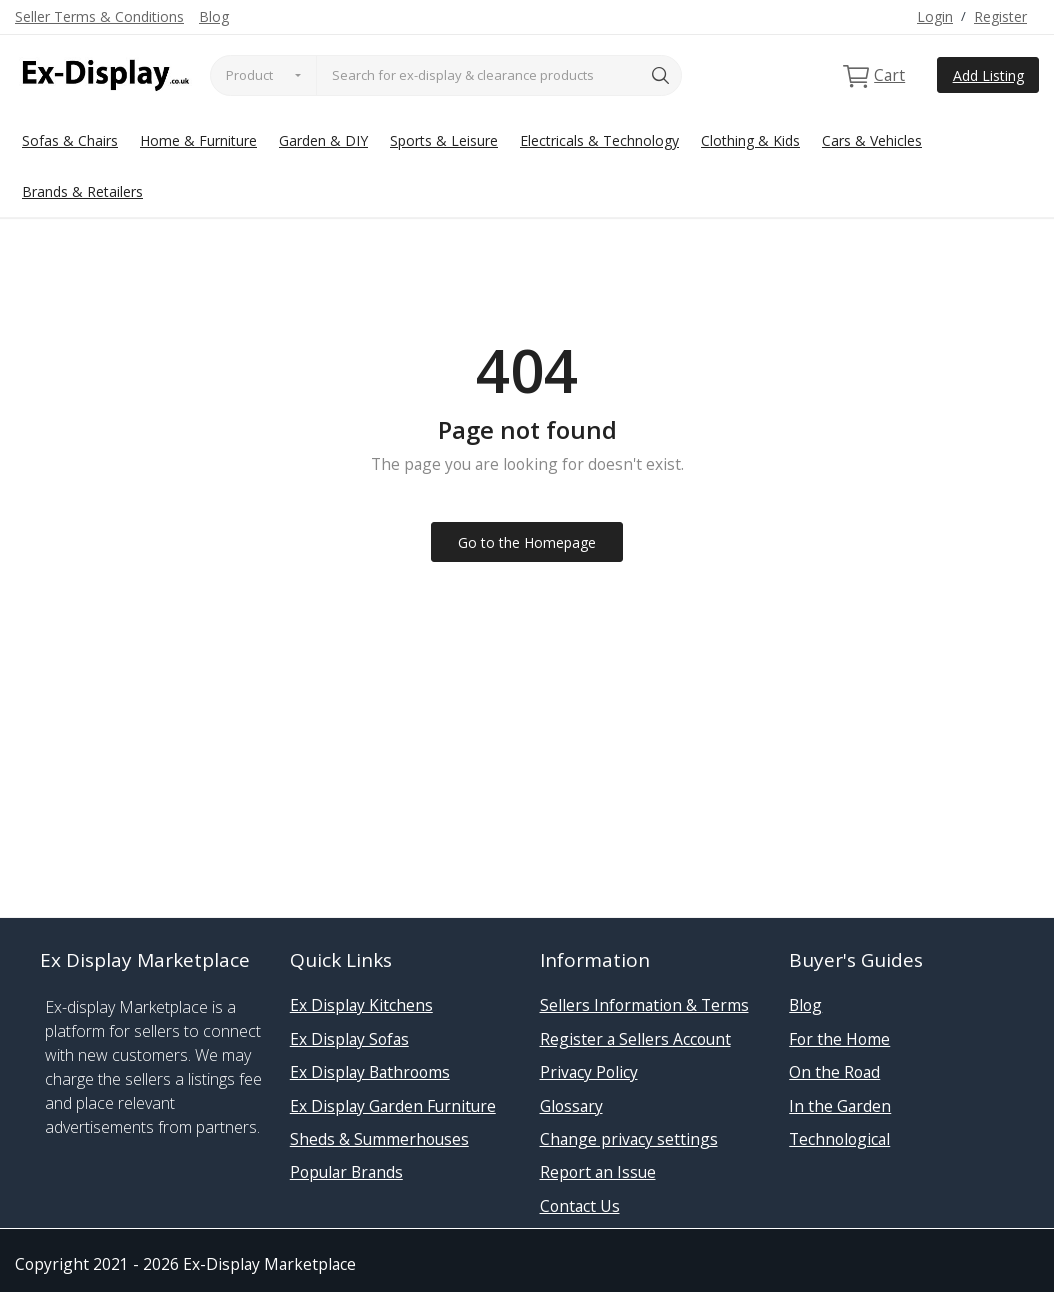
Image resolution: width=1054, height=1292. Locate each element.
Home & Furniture (198, 140)
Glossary (571, 1106)
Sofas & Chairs (70, 140)
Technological (839, 1139)
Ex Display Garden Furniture (393, 1106)
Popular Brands (346, 1172)
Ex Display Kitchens (361, 1005)
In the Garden (840, 1106)
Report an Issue (598, 1172)
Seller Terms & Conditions (99, 16)
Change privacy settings (629, 1139)
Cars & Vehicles (872, 140)
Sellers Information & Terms (644, 1005)
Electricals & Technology (599, 140)
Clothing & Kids (750, 140)
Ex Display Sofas (349, 1039)
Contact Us (580, 1206)
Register (1000, 16)
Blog (214, 16)
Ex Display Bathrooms (370, 1072)
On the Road (834, 1072)
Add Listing (988, 75)
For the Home (839, 1039)
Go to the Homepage (527, 542)
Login (935, 16)
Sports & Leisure (444, 140)
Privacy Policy (589, 1072)
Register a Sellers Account (635, 1039)
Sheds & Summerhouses (379, 1139)
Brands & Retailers (82, 191)
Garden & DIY (323, 140)
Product (249, 75)
